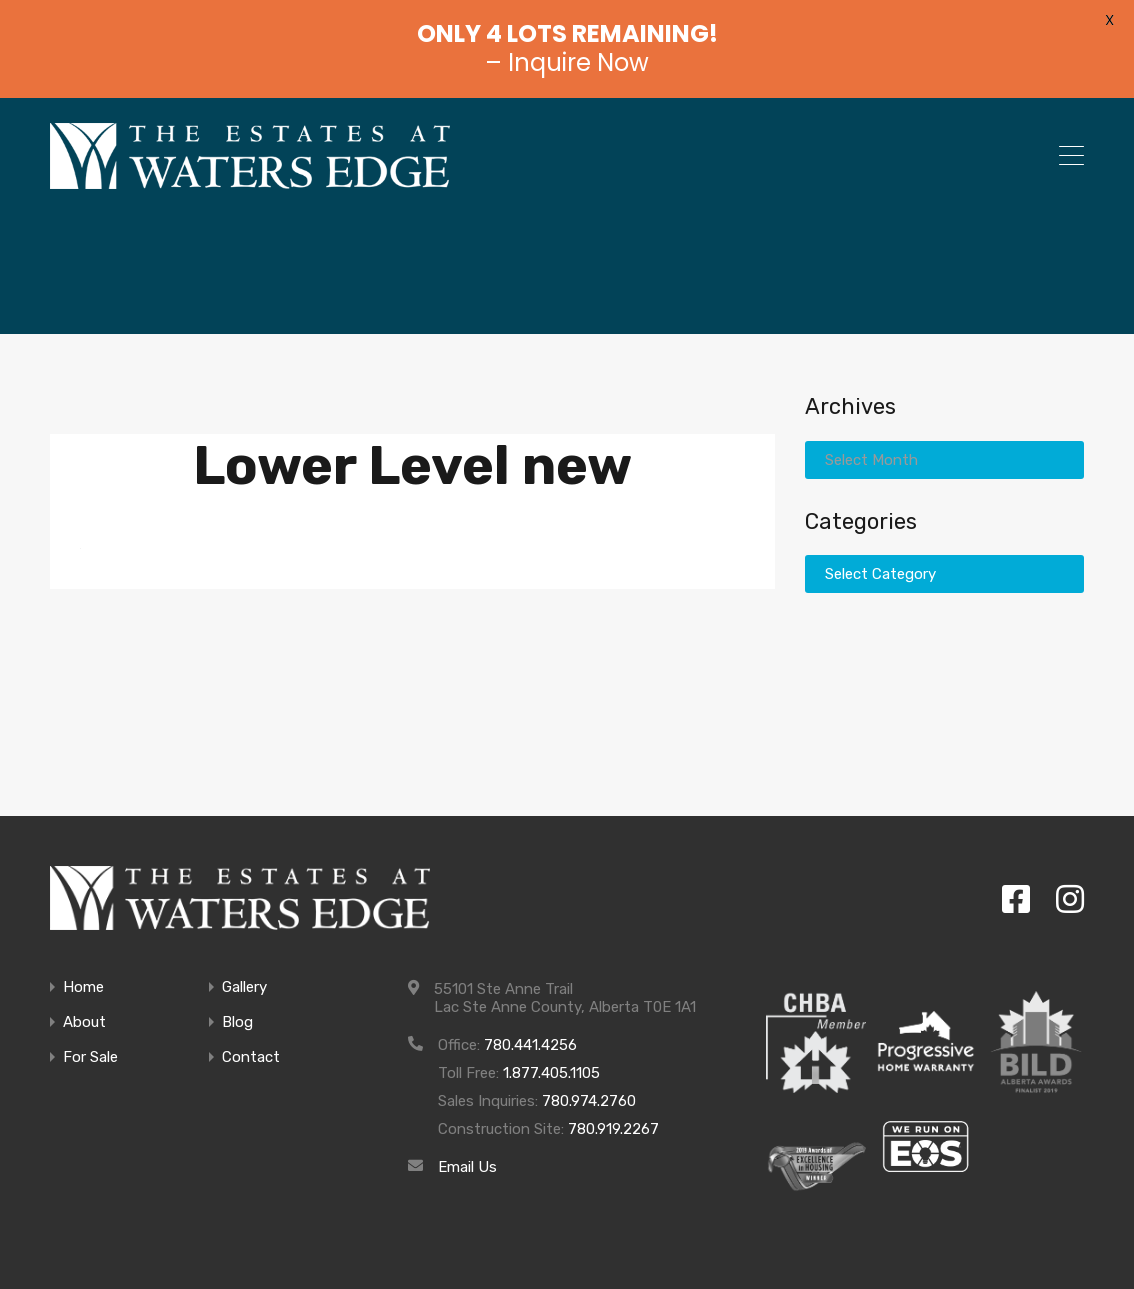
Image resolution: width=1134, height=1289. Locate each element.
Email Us (467, 1167)
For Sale (90, 1057)
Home (83, 987)
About (84, 1022)
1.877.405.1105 (551, 1073)
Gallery (244, 987)
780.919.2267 (613, 1129)
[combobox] (944, 460)
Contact (251, 1057)
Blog (237, 1022)
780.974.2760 (589, 1101)
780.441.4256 (530, 1045)
